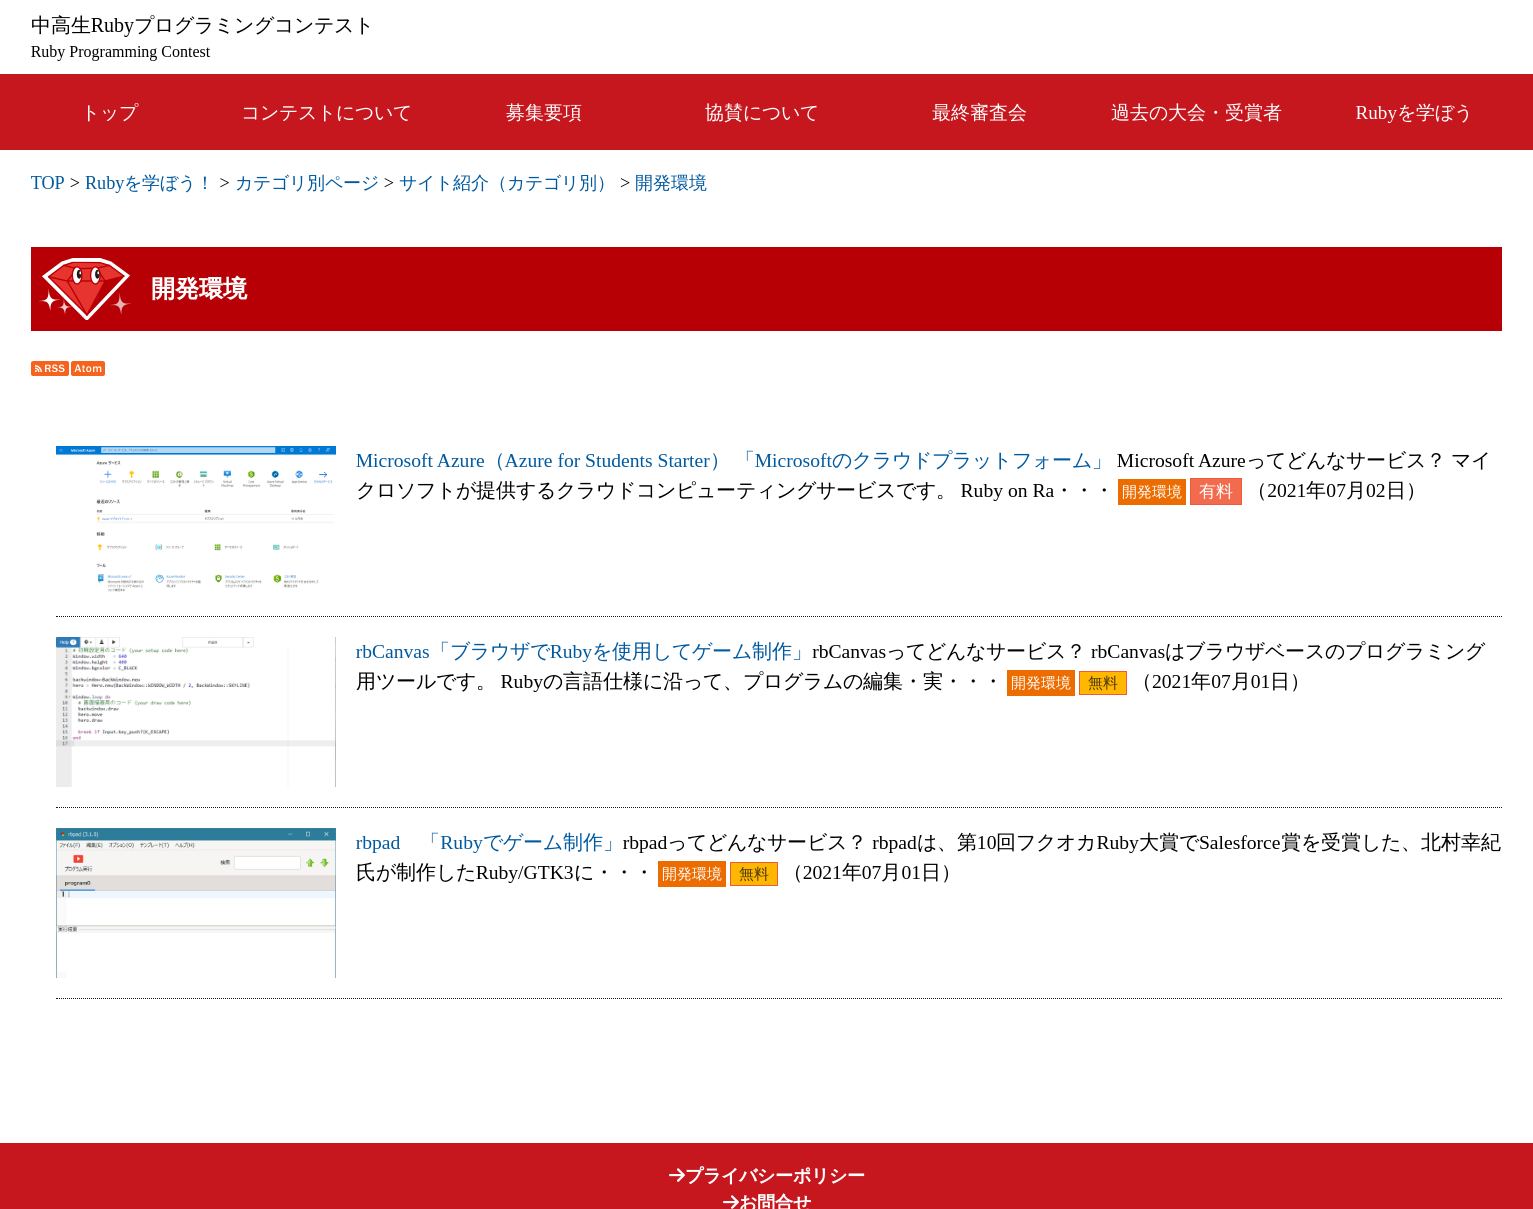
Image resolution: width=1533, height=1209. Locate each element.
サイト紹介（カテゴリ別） (507, 183)
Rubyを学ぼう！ (149, 183)
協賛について (762, 112)
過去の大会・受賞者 (1196, 112)
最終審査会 (979, 112)
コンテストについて (326, 112)
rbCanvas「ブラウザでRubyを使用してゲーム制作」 (584, 651)
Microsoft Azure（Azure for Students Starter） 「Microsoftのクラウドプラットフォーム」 (734, 460)
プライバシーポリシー (767, 1176)
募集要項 (544, 112)
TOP (48, 183)
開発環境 (671, 183)
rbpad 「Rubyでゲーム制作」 (489, 842)
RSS (50, 368)
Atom (88, 368)
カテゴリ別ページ (307, 183)
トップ (109, 112)
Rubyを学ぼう (1414, 112)
